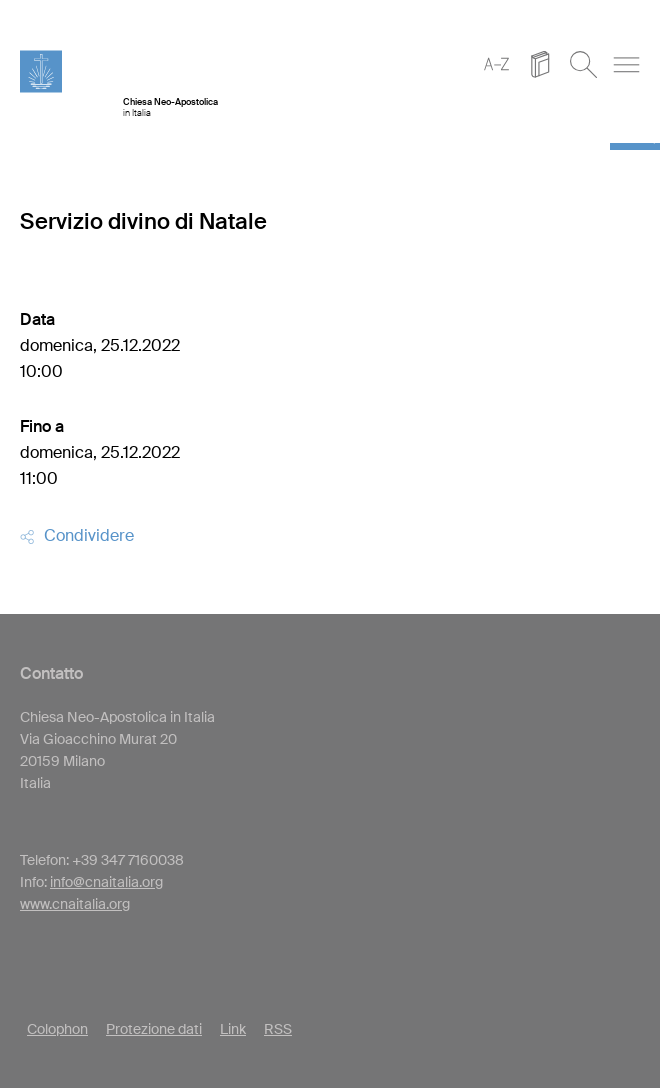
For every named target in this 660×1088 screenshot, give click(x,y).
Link (233, 1029)
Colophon (57, 1029)
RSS (278, 1029)
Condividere (77, 535)
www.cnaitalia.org (75, 904)
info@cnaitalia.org (106, 882)
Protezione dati (154, 1029)
